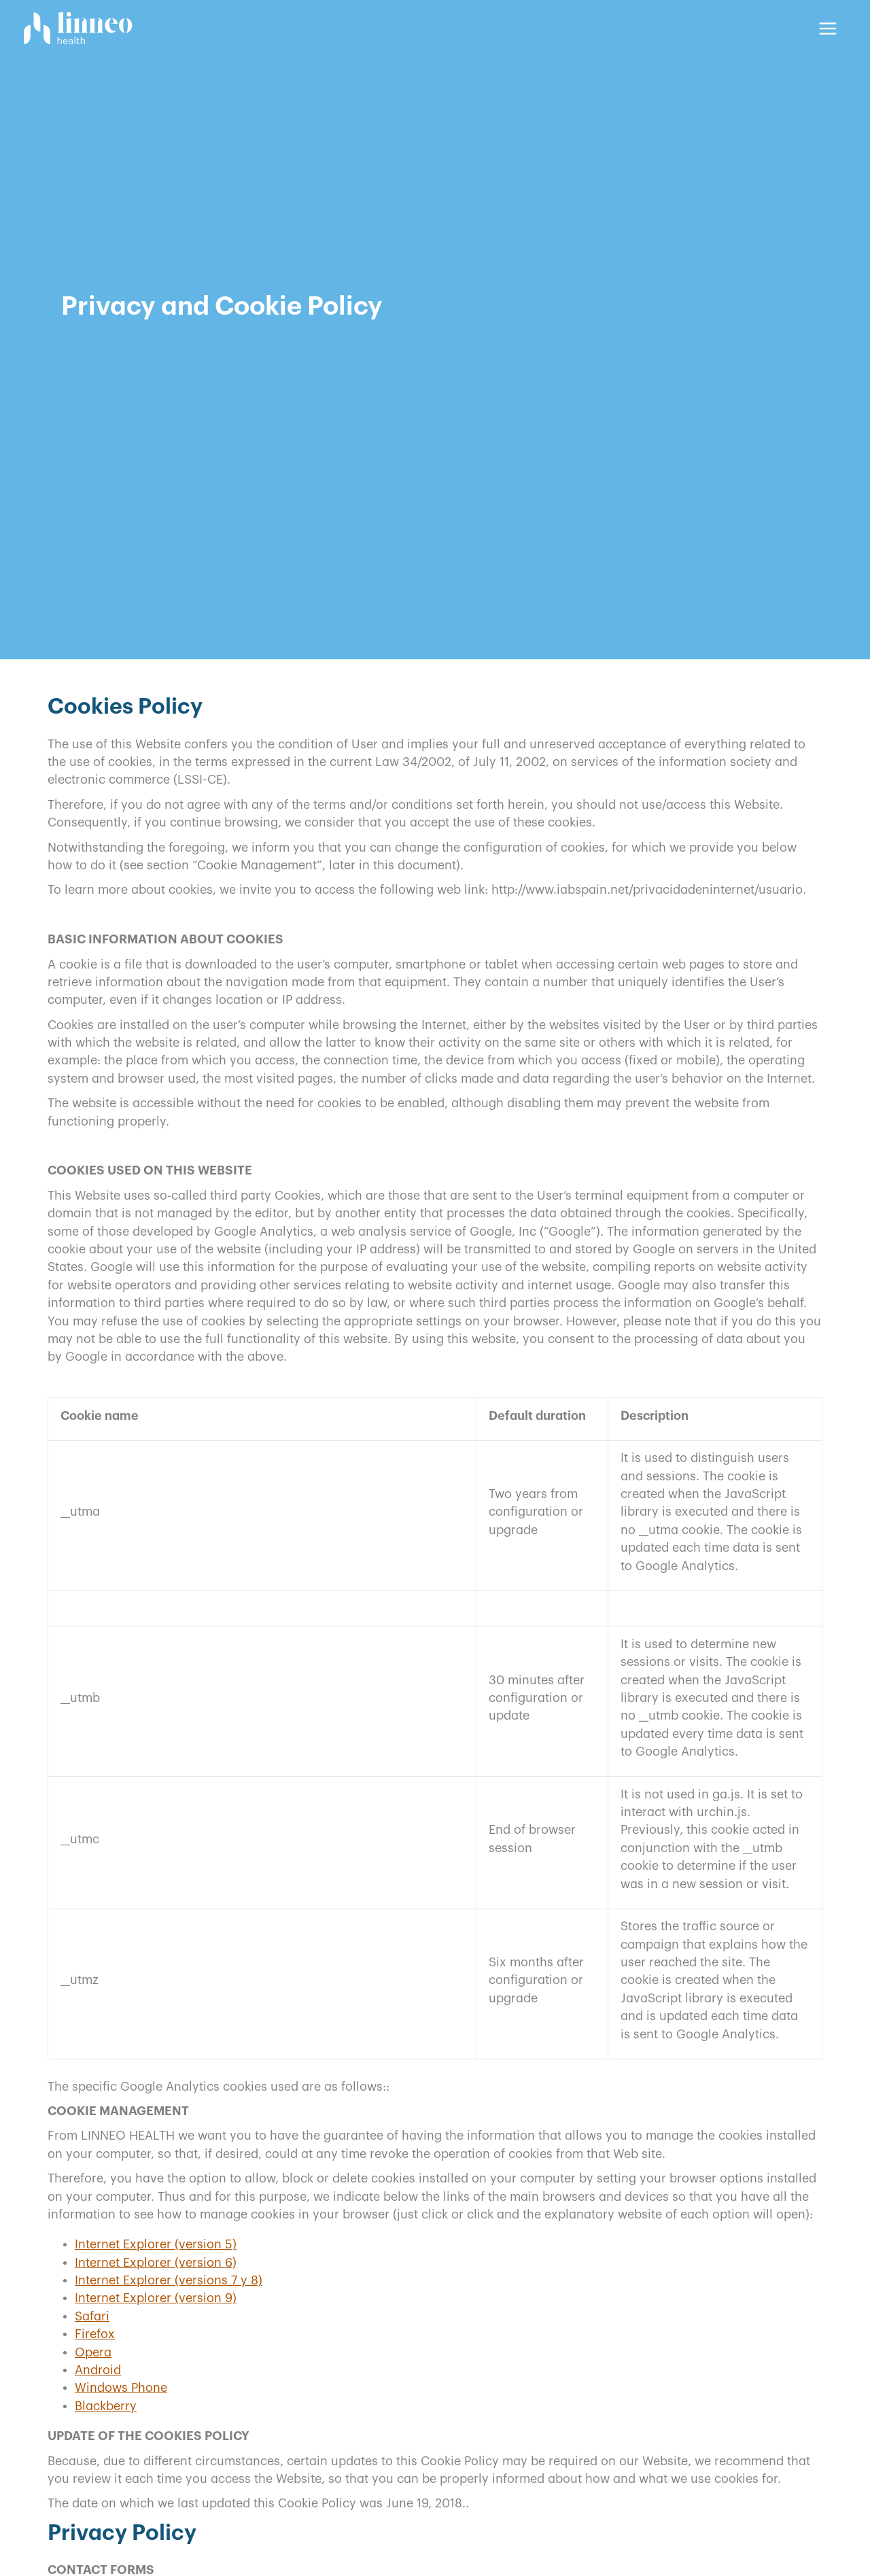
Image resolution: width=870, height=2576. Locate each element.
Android (98, 2370)
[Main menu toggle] (828, 28)
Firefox (95, 2334)
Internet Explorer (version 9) (156, 2298)
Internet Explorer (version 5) (156, 2244)
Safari (92, 2316)
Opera (93, 2352)
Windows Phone (121, 2388)
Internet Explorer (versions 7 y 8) (168, 2280)
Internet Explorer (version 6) (156, 2263)
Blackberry (106, 2406)
